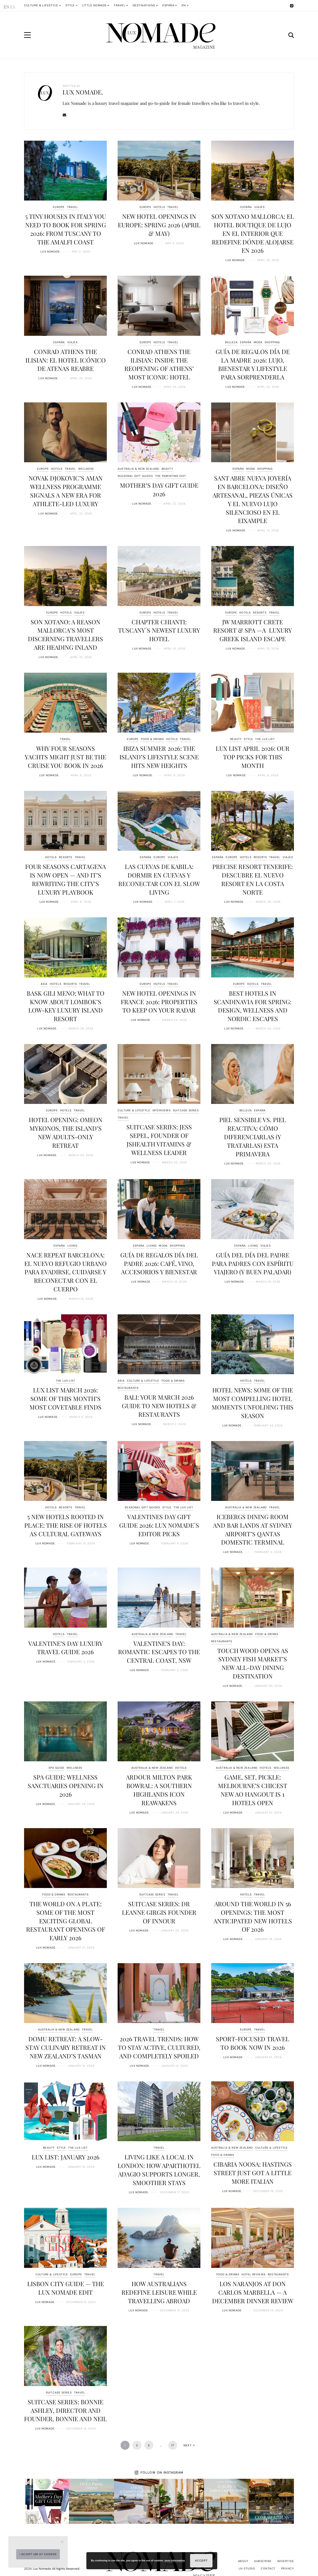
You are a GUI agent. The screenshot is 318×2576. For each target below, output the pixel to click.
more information (175, 2560)
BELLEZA (231, 342)
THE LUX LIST (265, 739)
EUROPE (59, 207)
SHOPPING (272, 342)
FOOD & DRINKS (152, 739)
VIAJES (259, 207)
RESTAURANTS (128, 1388)
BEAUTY (167, 469)
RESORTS (259, 612)
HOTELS (159, 207)
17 (172, 2445)
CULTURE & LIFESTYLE (134, 1110)
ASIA (44, 984)
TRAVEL (72, 207)
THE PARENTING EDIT (170, 476)
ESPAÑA (246, 207)
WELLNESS (86, 469)
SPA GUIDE (56, 1768)
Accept (201, 2560)
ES (12, 7)
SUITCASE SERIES (186, 1110)
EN (184, 5)
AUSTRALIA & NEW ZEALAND (138, 469)
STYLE (248, 739)
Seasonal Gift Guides (135, 476)
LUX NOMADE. (83, 92)
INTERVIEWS (161, 1110)
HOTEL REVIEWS (254, 2274)
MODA (258, 342)
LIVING (72, 1245)
